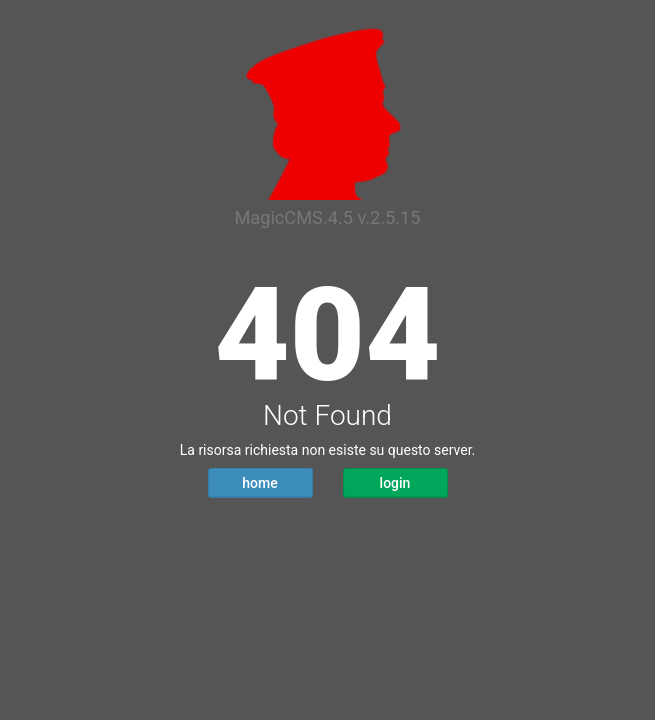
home (259, 483)
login (395, 483)
